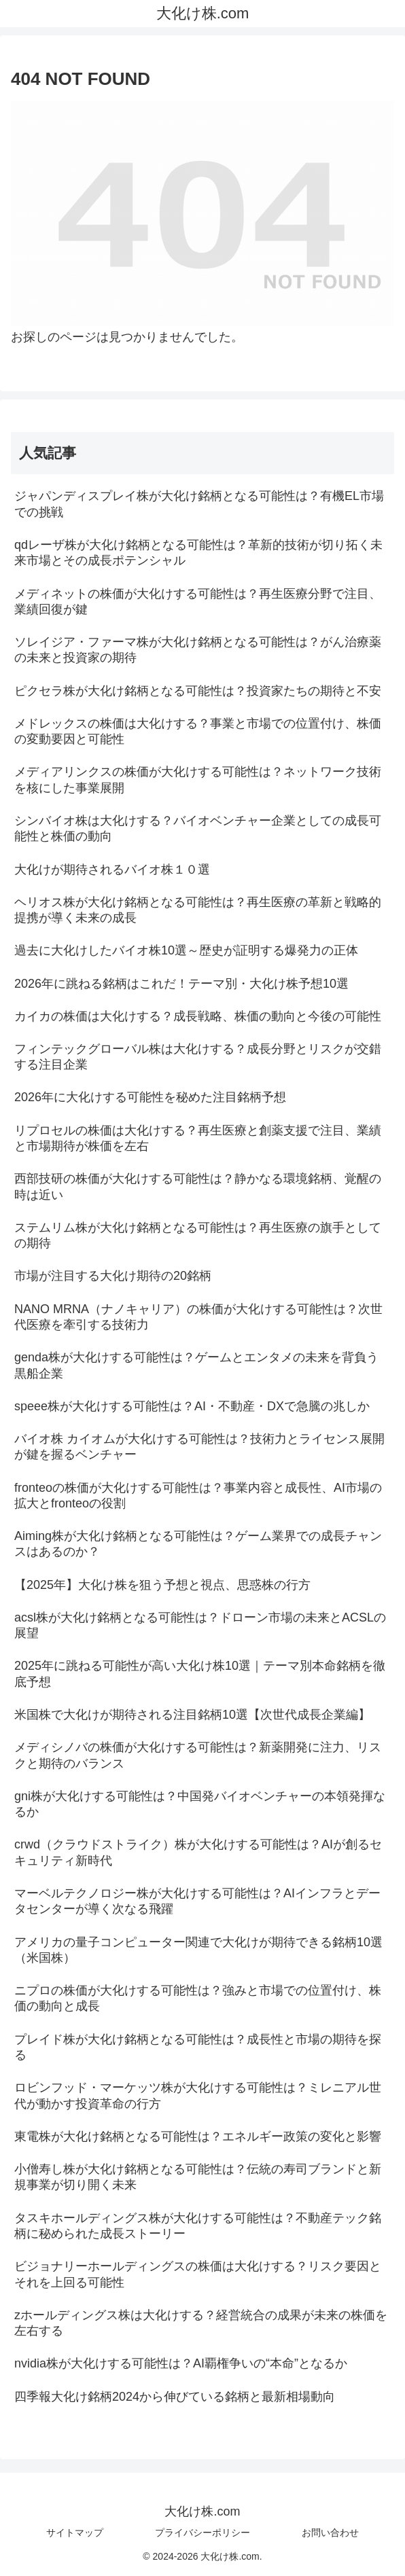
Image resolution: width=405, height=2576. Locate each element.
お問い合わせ (330, 2532)
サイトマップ (74, 2532)
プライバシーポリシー (202, 2532)
